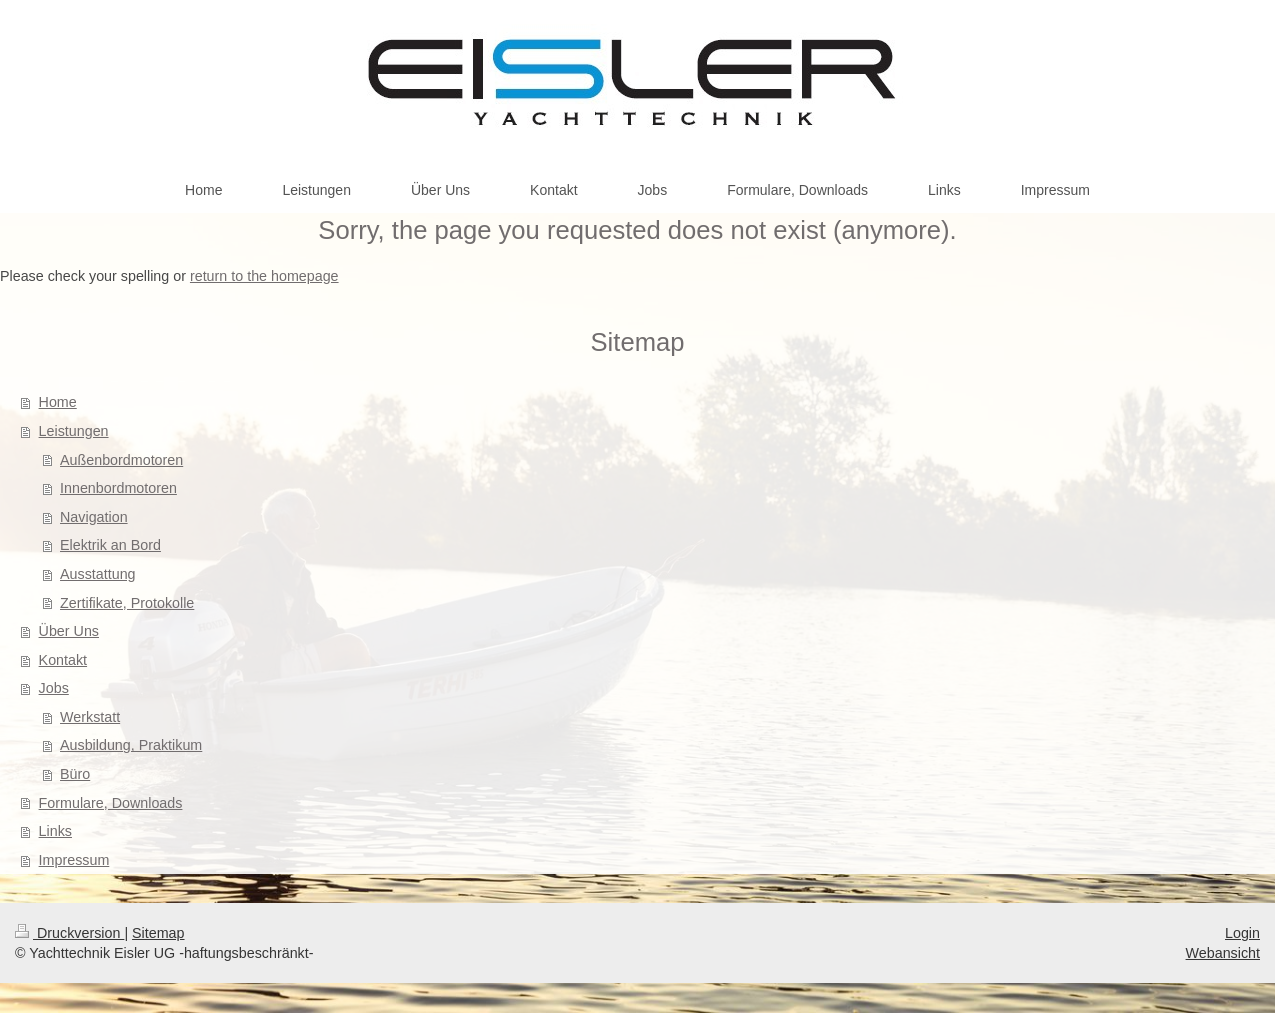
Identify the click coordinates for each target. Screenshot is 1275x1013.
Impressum (74, 860)
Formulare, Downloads (111, 803)
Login (1242, 933)
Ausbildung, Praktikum (131, 745)
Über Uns (69, 631)
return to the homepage (264, 276)
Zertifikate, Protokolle (127, 603)
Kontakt (63, 660)
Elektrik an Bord (110, 545)
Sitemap (158, 933)
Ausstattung (98, 574)
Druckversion (69, 933)
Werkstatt (90, 717)
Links (55, 831)
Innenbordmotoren (118, 488)
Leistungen (74, 431)
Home (58, 402)
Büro (75, 774)
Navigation (94, 517)
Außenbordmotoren (121, 460)
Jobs (54, 688)
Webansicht (1223, 953)
